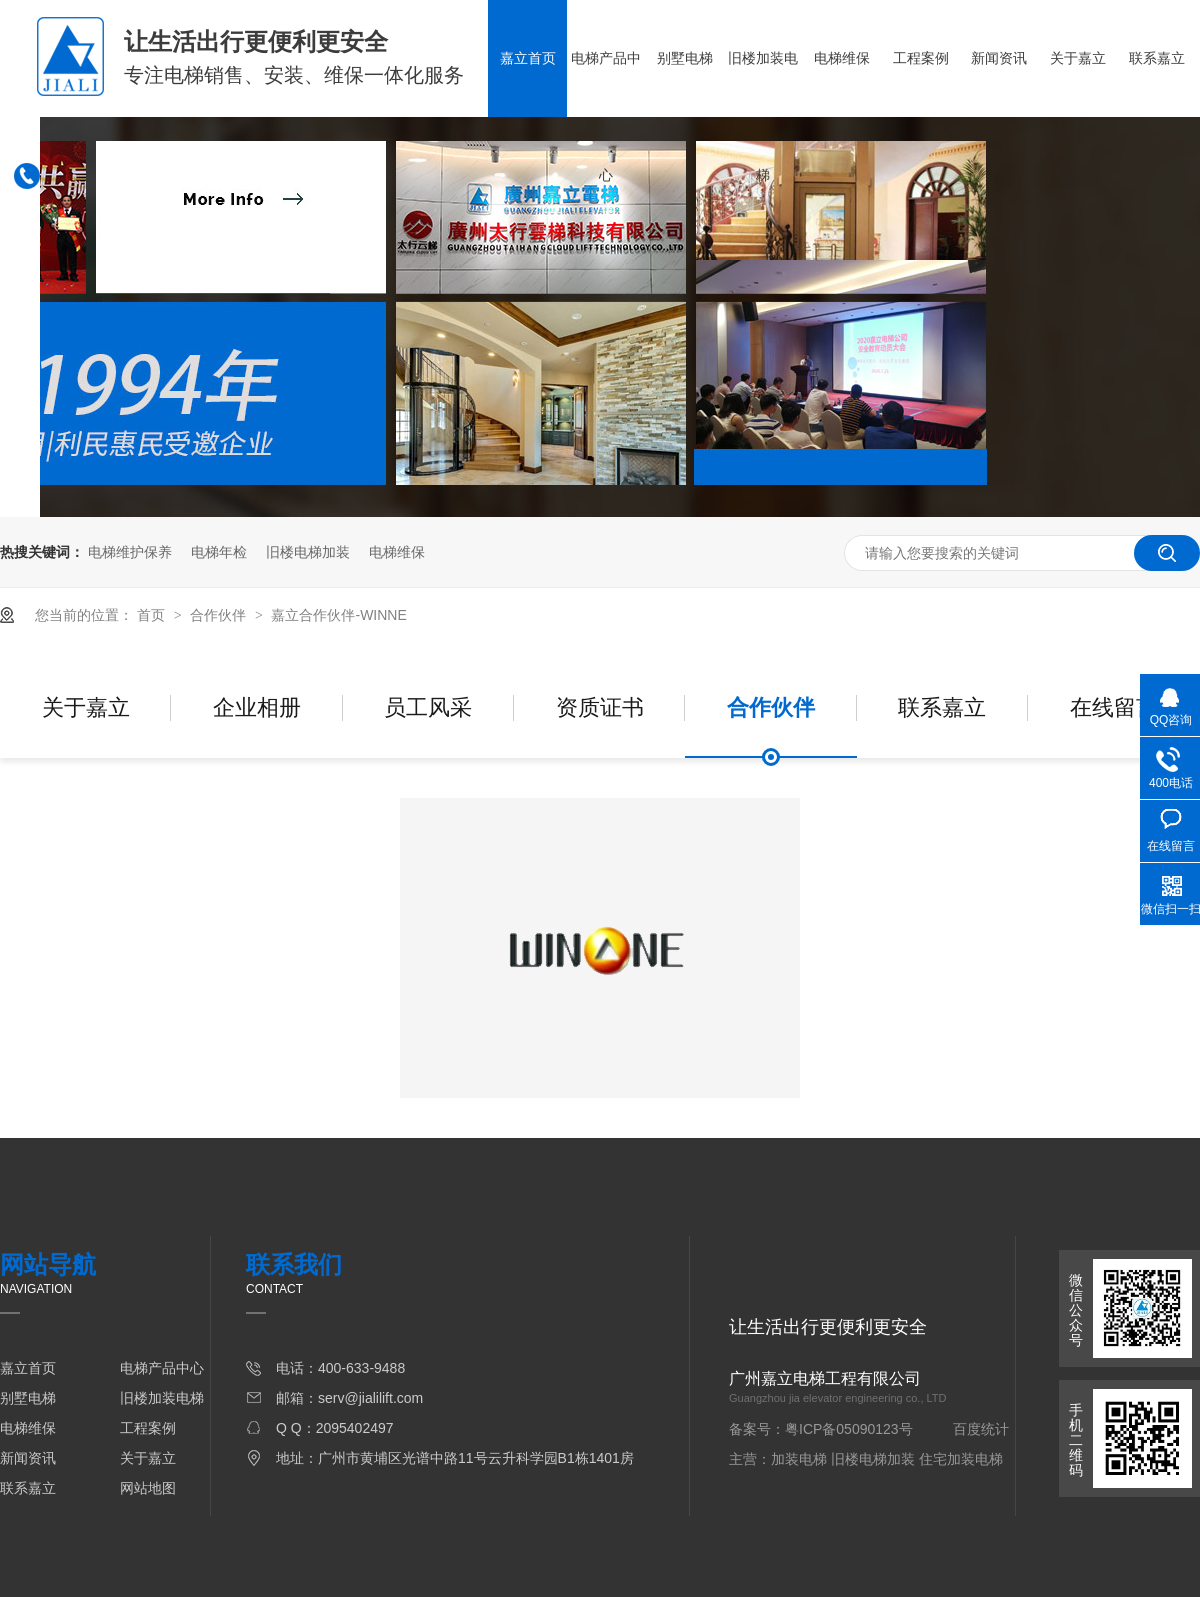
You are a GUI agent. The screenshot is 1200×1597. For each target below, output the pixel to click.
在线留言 (1114, 707)
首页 (153, 615)
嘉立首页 (528, 58)
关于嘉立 (1078, 58)
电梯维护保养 (130, 552)
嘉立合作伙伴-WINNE (338, 615)
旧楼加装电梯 (763, 116)
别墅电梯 (685, 58)
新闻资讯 (999, 58)
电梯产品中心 (606, 116)
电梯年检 (219, 552)
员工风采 (428, 707)
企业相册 (257, 707)
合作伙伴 (220, 615)
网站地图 (148, 1488)
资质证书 (600, 707)
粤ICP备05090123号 (849, 1429)
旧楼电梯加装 (308, 552)
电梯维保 (842, 58)
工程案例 (921, 58)
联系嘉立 (1157, 58)
